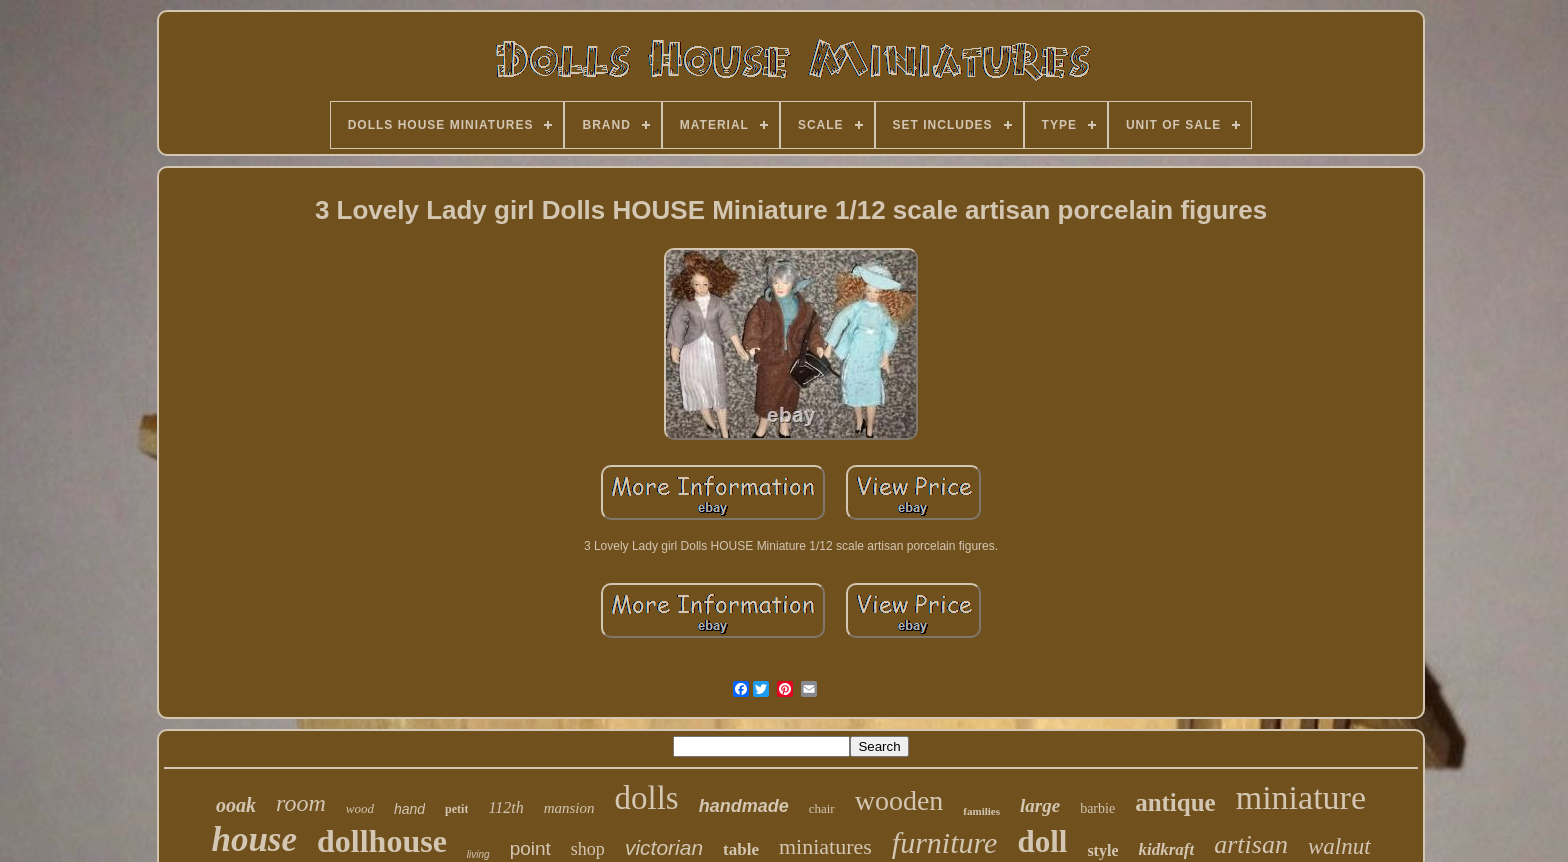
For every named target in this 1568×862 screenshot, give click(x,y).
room (301, 803)
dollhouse (382, 841)
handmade (744, 806)
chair (822, 808)
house (254, 839)
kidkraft (1166, 849)
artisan (1251, 844)
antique (1175, 802)
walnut (1339, 846)
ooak (236, 805)
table (741, 849)
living (478, 854)
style (1102, 850)
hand (409, 809)
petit (456, 809)
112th (505, 807)
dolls (647, 798)
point (530, 848)
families (981, 811)
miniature (1301, 797)
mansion (569, 808)
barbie (1097, 808)
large (1040, 805)
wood (360, 808)
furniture (945, 842)
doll (1042, 841)
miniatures (825, 846)
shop (588, 849)
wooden (899, 800)
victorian (664, 847)
